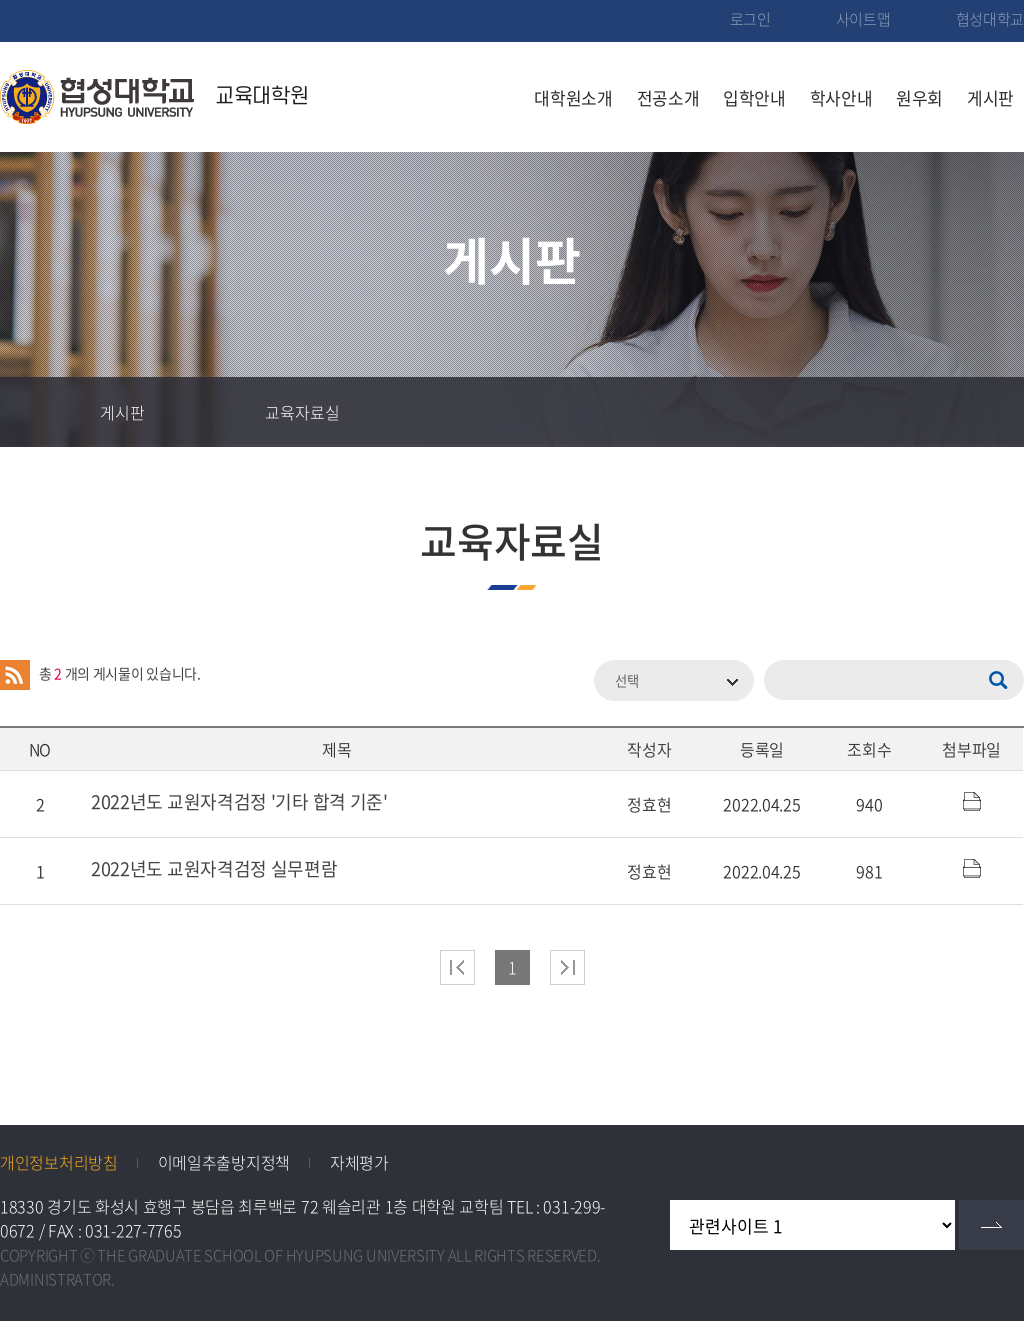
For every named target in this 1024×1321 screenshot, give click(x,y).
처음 (457, 967)
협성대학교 (990, 19)
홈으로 (35, 412)
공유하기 (919, 412)
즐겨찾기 (849, 412)
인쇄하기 (989, 412)
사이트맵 (863, 19)
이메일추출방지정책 (224, 1162)
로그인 (750, 19)
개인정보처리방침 (59, 1162)
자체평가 (359, 1162)
